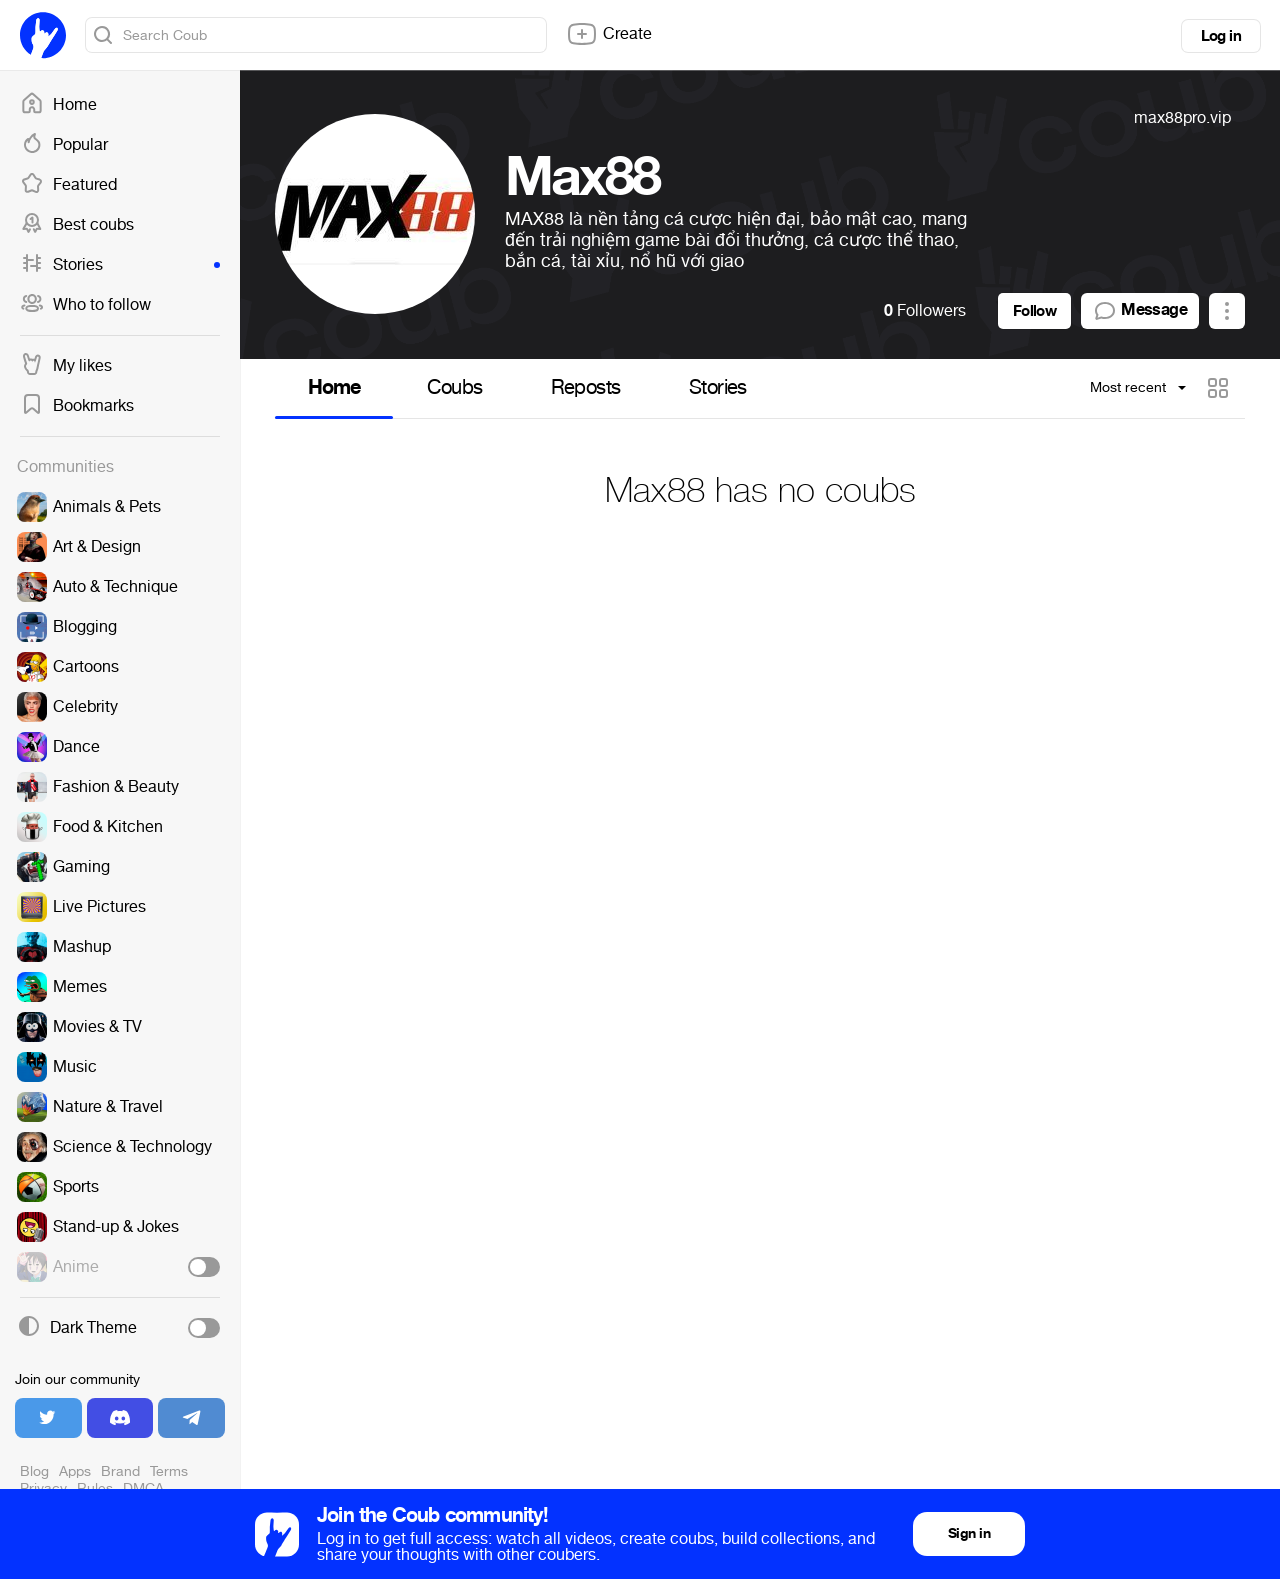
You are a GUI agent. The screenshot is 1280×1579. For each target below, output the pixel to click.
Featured (68, 185)
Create (609, 34)
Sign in (969, 1533)
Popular (64, 145)
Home (58, 105)
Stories (120, 265)
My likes (66, 366)
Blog (34, 1471)
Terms (169, 1471)
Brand (120, 1471)
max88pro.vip (1182, 117)
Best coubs (77, 225)
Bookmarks (77, 406)
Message (1140, 311)
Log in (1221, 36)
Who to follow (85, 305)
